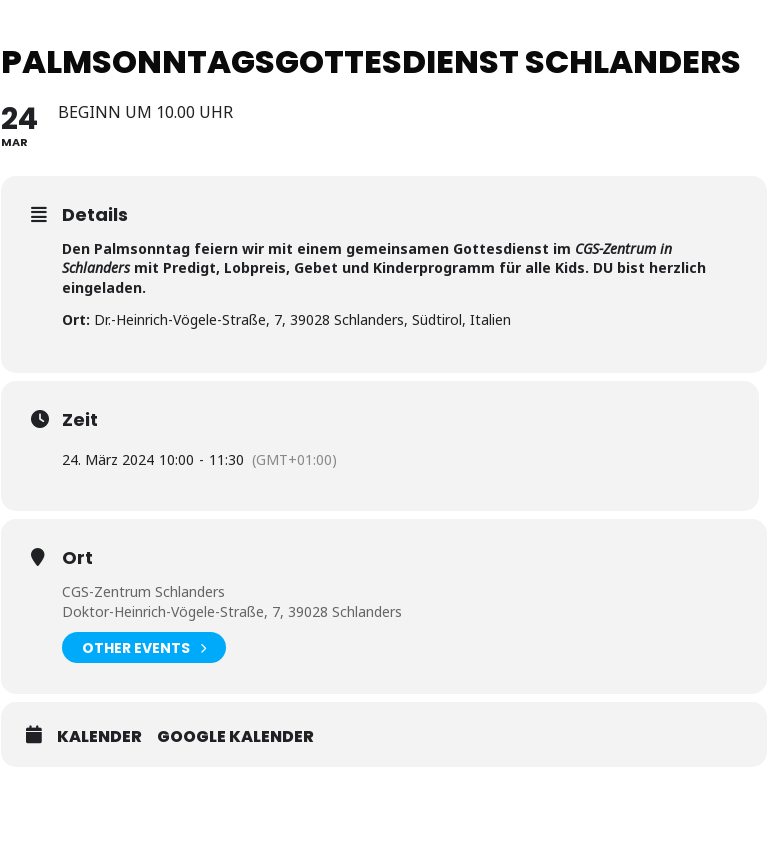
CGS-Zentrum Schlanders (143, 591)
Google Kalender (235, 737)
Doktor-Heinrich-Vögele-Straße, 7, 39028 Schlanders (232, 611)
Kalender (99, 737)
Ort (77, 558)
